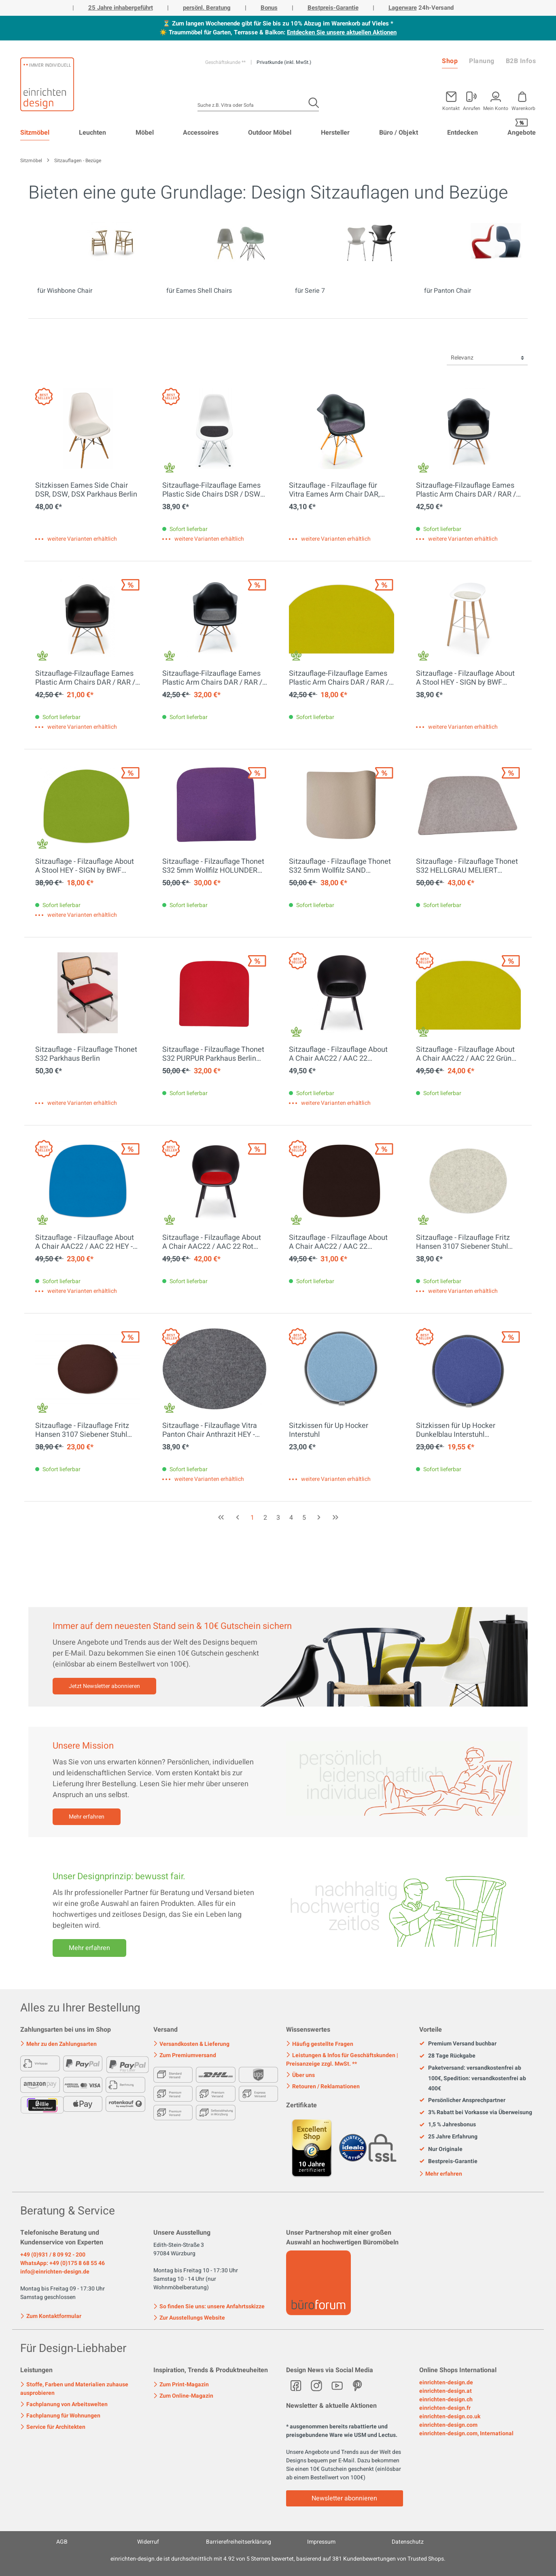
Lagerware (402, 7)
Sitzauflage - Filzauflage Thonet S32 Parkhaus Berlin (86, 1054)
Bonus (269, 7)
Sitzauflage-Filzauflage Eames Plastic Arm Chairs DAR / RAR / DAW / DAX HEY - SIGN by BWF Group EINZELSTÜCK (85, 678)
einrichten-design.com (448, 2425)
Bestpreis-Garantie (333, 7)
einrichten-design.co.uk (449, 2416)
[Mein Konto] (472, 99)
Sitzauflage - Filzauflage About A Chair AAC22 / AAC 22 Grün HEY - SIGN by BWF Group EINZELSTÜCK (465, 1054)
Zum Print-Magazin (181, 2384)
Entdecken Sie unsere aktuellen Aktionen (342, 32)
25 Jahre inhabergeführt (120, 7)
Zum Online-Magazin (183, 2396)
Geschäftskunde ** (226, 62)
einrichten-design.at (445, 2391)
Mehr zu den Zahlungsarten (58, 2044)
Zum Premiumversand (184, 2055)
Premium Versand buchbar (458, 2044)
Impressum (321, 2542)
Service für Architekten (52, 2427)
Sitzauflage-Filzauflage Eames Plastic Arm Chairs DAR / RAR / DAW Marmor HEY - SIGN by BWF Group (466, 490)
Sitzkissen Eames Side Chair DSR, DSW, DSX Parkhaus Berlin (86, 490)
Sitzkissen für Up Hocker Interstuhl (328, 1430)
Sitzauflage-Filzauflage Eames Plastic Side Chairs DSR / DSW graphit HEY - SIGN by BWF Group (211, 490)
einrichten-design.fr (445, 2408)
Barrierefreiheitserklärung (238, 2542)
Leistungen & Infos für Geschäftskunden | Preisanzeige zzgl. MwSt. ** (342, 2059)
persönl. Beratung (207, 7)
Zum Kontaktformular (50, 2315)
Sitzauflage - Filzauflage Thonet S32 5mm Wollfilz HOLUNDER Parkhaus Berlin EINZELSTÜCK (213, 866)
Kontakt (451, 108)
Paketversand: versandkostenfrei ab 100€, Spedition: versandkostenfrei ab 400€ (472, 2078)
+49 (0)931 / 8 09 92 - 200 (52, 2254)
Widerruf (148, 2542)
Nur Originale (441, 2149)
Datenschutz (408, 2542)
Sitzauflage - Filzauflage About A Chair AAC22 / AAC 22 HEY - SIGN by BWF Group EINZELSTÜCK (84, 1242)
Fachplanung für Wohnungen (60, 2415)
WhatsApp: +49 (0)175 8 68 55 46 (62, 2263)
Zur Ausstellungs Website (189, 2318)
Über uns (300, 2075)
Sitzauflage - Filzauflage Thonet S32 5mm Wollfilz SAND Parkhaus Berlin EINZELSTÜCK (340, 866)
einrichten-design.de (446, 2382)
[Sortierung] (487, 358)
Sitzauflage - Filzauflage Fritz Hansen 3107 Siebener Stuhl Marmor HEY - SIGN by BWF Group (463, 1242)
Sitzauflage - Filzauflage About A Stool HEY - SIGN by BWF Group (465, 678)
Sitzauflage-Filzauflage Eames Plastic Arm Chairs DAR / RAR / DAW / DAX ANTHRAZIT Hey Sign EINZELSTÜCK (212, 678)
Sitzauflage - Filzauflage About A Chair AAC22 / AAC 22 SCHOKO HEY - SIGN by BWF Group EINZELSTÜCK (338, 1242)
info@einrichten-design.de (54, 2271)
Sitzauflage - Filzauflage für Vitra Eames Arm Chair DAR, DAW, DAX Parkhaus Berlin (334, 490)
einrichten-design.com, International (466, 2433)
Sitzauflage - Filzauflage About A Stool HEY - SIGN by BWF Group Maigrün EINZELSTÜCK (84, 866)
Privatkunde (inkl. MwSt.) (284, 62)
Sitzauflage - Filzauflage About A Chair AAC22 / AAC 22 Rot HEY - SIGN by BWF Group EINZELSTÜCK (211, 1242)
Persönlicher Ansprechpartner (462, 2100)
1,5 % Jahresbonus (447, 2124)
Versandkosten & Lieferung (191, 2044)
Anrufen (471, 108)
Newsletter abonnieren (344, 2498)
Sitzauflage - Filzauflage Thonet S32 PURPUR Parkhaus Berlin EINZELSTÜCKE (213, 1054)
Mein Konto (495, 108)
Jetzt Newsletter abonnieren (104, 1686)
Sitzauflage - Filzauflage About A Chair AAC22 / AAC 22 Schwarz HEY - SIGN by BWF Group (338, 1054)
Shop (450, 61)
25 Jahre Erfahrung (448, 2137)
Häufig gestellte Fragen (319, 2044)
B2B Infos (521, 61)
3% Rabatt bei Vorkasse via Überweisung (475, 2112)
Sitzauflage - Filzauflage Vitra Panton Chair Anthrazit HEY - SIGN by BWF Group (209, 1430)
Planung (481, 61)
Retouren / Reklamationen (323, 2086)
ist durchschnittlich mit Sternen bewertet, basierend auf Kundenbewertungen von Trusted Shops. (278, 2559)
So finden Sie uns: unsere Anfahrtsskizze (209, 2306)
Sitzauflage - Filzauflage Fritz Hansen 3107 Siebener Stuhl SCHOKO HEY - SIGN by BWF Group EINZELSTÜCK (82, 1430)
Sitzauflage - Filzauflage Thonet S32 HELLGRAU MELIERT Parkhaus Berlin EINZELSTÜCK (467, 866)
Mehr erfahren (86, 1817)
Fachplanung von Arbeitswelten (64, 2404)
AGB (62, 2542)
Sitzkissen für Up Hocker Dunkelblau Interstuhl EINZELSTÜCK (455, 1430)
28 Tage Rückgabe (447, 2056)
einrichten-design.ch (446, 2399)
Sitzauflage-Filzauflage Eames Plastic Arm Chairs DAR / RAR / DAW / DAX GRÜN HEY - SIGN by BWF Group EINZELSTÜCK (341, 678)
